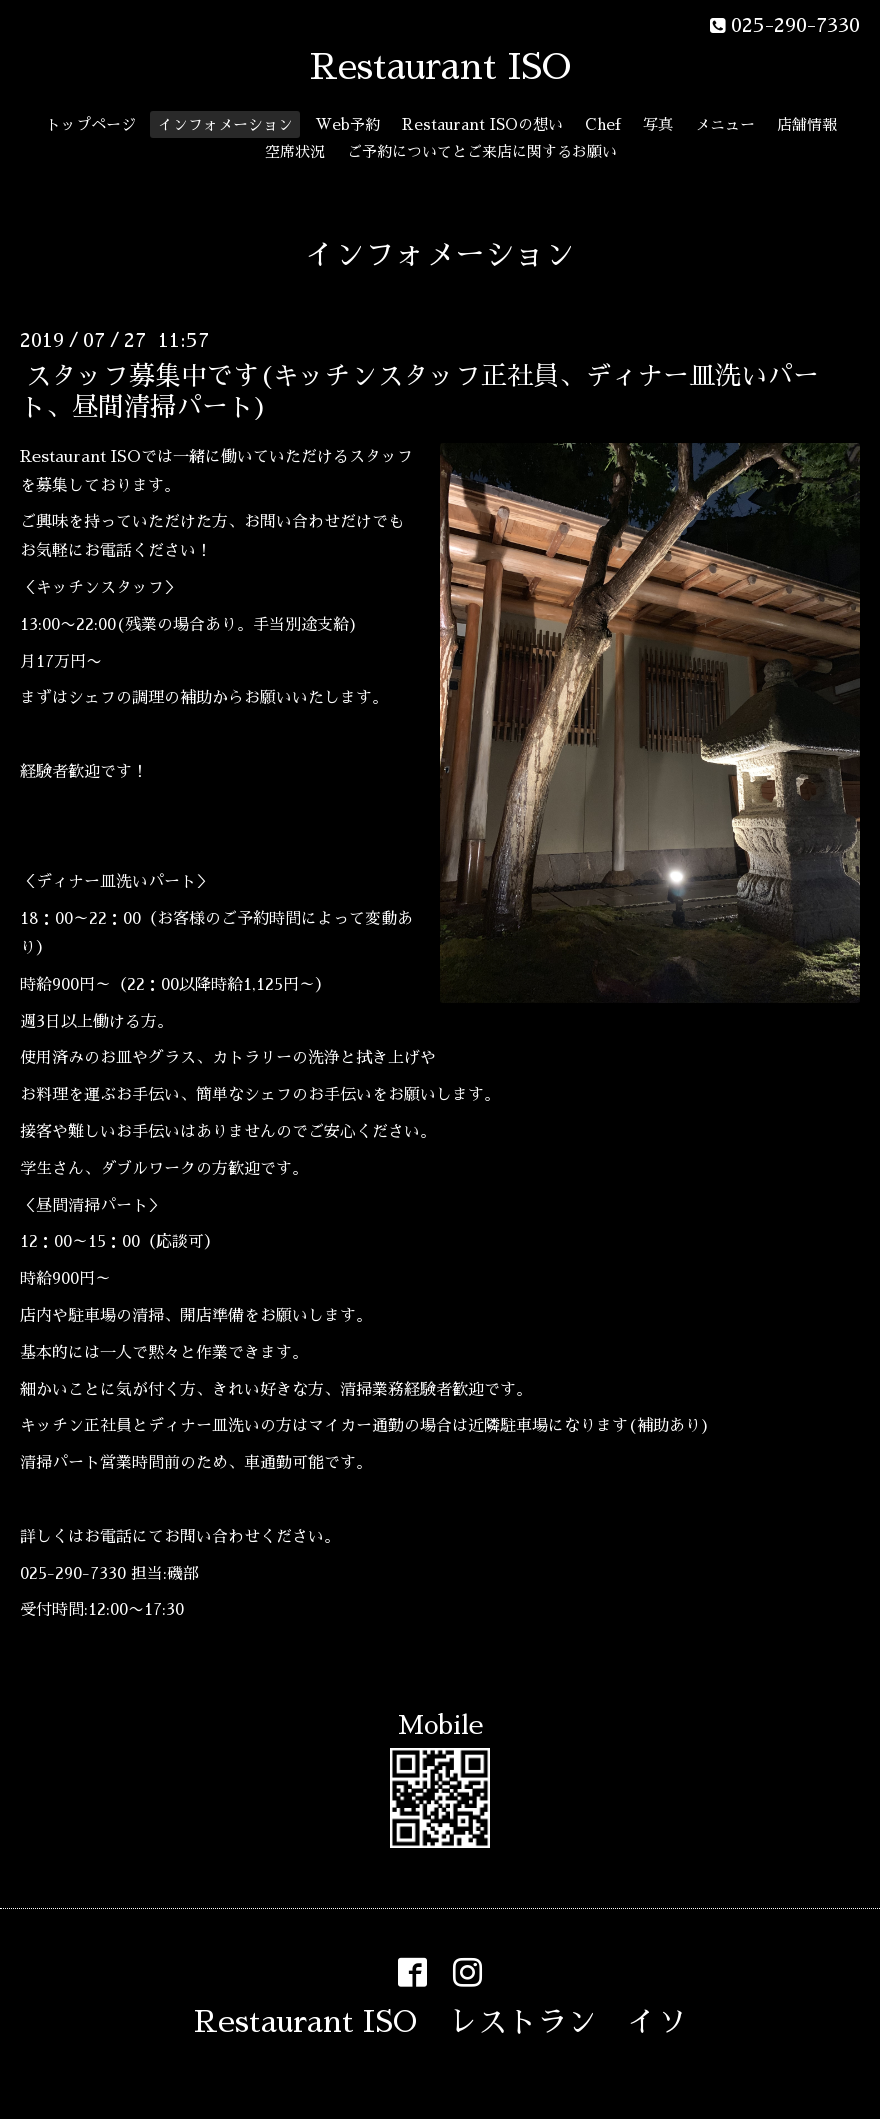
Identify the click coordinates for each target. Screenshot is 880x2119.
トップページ (91, 124)
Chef (603, 124)
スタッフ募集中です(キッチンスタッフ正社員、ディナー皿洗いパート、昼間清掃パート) (419, 390)
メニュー (725, 124)
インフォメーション (225, 124)
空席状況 (295, 151)
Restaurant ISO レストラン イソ (440, 2022)
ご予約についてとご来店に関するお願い (482, 151)
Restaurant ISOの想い (482, 124)
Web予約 (347, 124)
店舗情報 (807, 124)
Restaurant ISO (440, 67)
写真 (658, 124)
